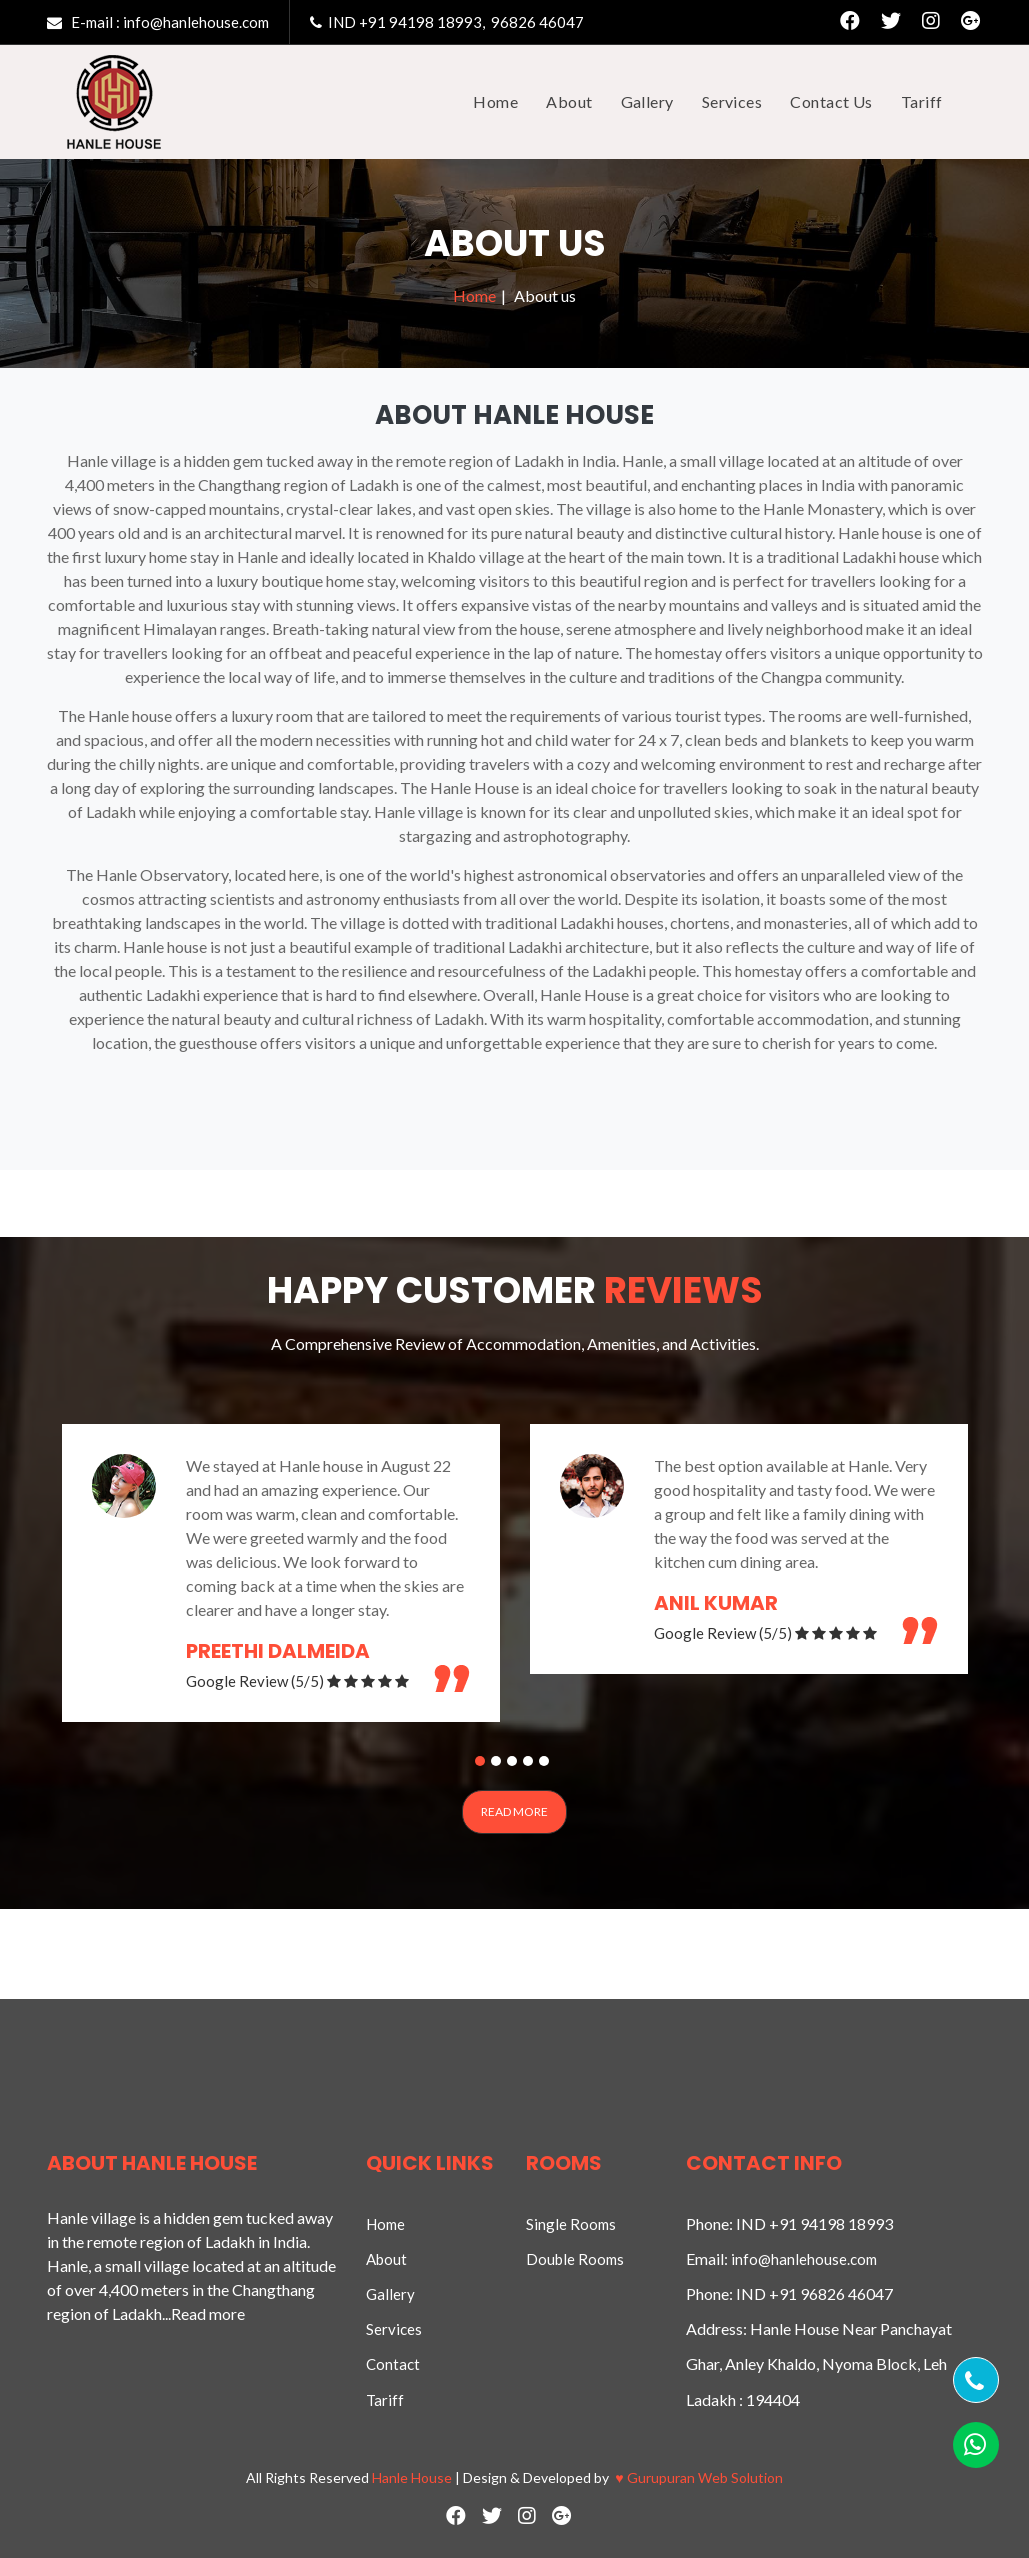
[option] (281, 1573)
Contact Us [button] (831, 101)
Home (474, 295)
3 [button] (515, 1764)
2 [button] (499, 1764)
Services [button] (732, 101)
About (386, 2259)
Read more (208, 2313)
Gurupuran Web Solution (698, 2477)
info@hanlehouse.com (804, 2259)
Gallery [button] (647, 101)
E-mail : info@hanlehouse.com (158, 22)
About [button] (569, 101)
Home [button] (495, 101)
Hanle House (412, 2477)
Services (394, 2329)
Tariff (385, 2400)
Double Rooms (575, 2259)
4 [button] (531, 1764)
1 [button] (483, 1764)
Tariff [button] (922, 101)
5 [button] (547, 1764)
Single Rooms (571, 2224)
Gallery (390, 2294)
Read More (514, 1811)
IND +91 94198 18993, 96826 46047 (447, 22)
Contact (393, 2364)
